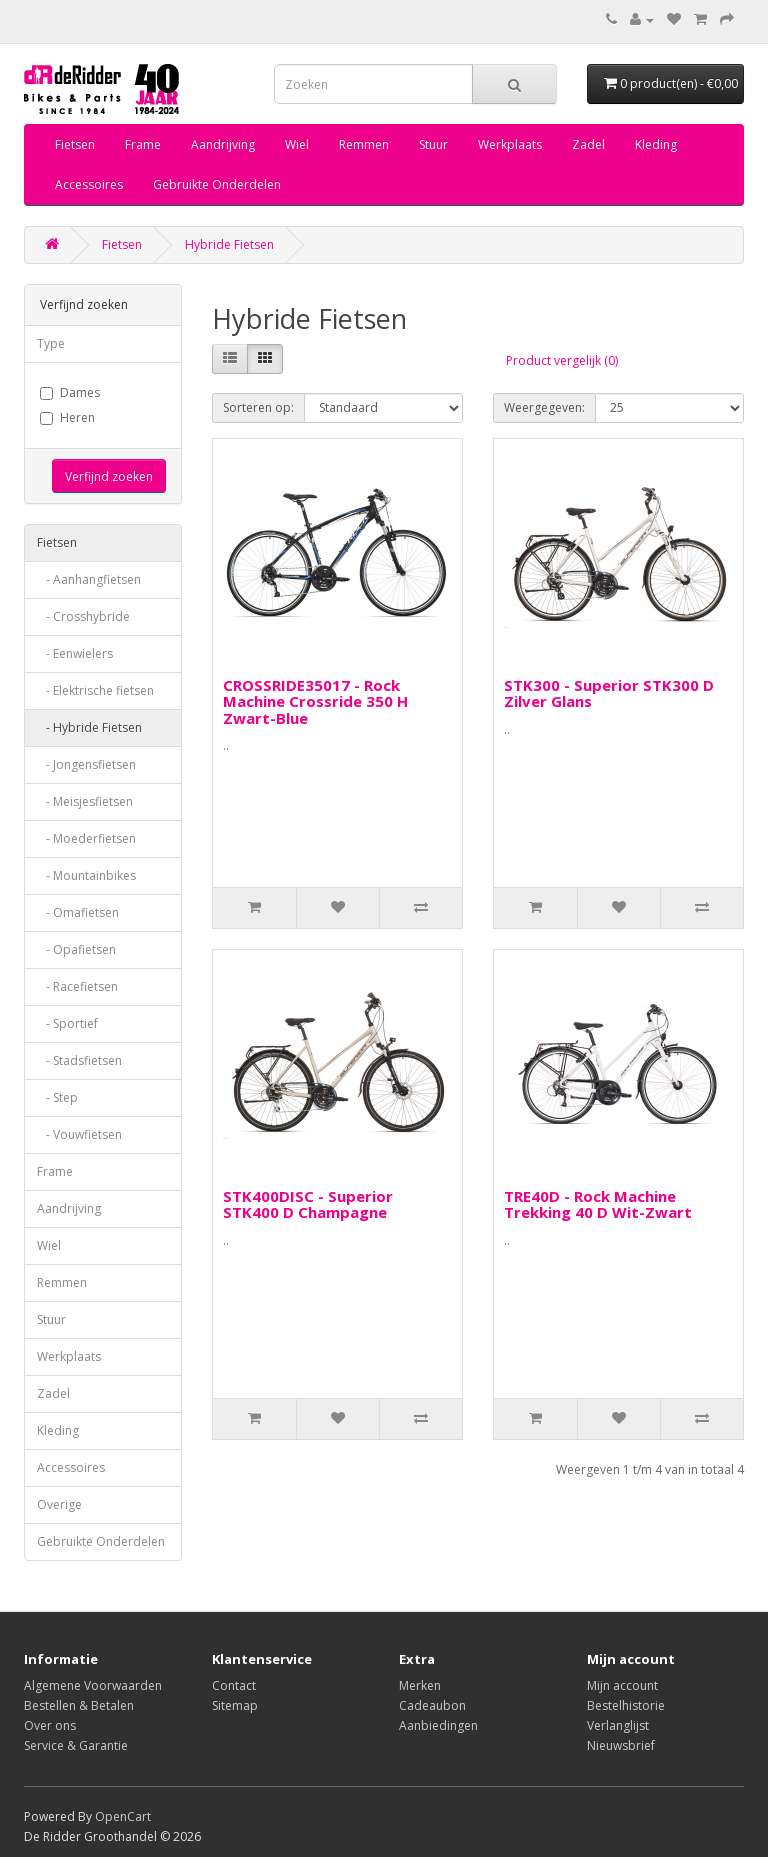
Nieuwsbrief (621, 1745)
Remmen (364, 144)
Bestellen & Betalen (79, 1705)
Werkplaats (510, 144)
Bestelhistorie (626, 1705)
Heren (67, 417)
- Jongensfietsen (86, 764)
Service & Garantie (76, 1745)
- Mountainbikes (86, 875)
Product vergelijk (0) (562, 360)
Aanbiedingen (438, 1725)
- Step (57, 1097)
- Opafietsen (76, 949)
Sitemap (235, 1705)
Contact (234, 1685)
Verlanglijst (618, 1725)
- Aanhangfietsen (89, 579)
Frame (143, 144)
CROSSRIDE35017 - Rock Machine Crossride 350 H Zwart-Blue (315, 701)
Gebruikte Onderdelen (217, 184)
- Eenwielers (75, 653)
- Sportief (67, 1023)
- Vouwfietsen (79, 1134)
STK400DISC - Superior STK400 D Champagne (308, 1204)
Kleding (656, 144)
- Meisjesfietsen (85, 801)
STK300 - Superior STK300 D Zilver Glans (609, 693)
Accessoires (89, 184)
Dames (70, 392)
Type (51, 343)
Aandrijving (223, 144)
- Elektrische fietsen (95, 690)
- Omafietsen (78, 912)
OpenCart (123, 1816)
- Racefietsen (77, 986)
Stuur (433, 144)
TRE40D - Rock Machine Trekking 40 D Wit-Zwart (598, 1204)
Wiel (297, 144)
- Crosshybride (83, 616)
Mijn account (622, 1685)
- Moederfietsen (86, 838)
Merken (420, 1685)
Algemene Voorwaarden (93, 1685)
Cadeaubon (432, 1705)
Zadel (588, 144)
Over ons (50, 1725)
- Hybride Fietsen (89, 727)
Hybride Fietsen (229, 244)
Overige (59, 1504)
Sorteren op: (258, 407)
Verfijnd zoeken (109, 476)
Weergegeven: (544, 407)
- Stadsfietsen (79, 1060)
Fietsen (75, 144)
